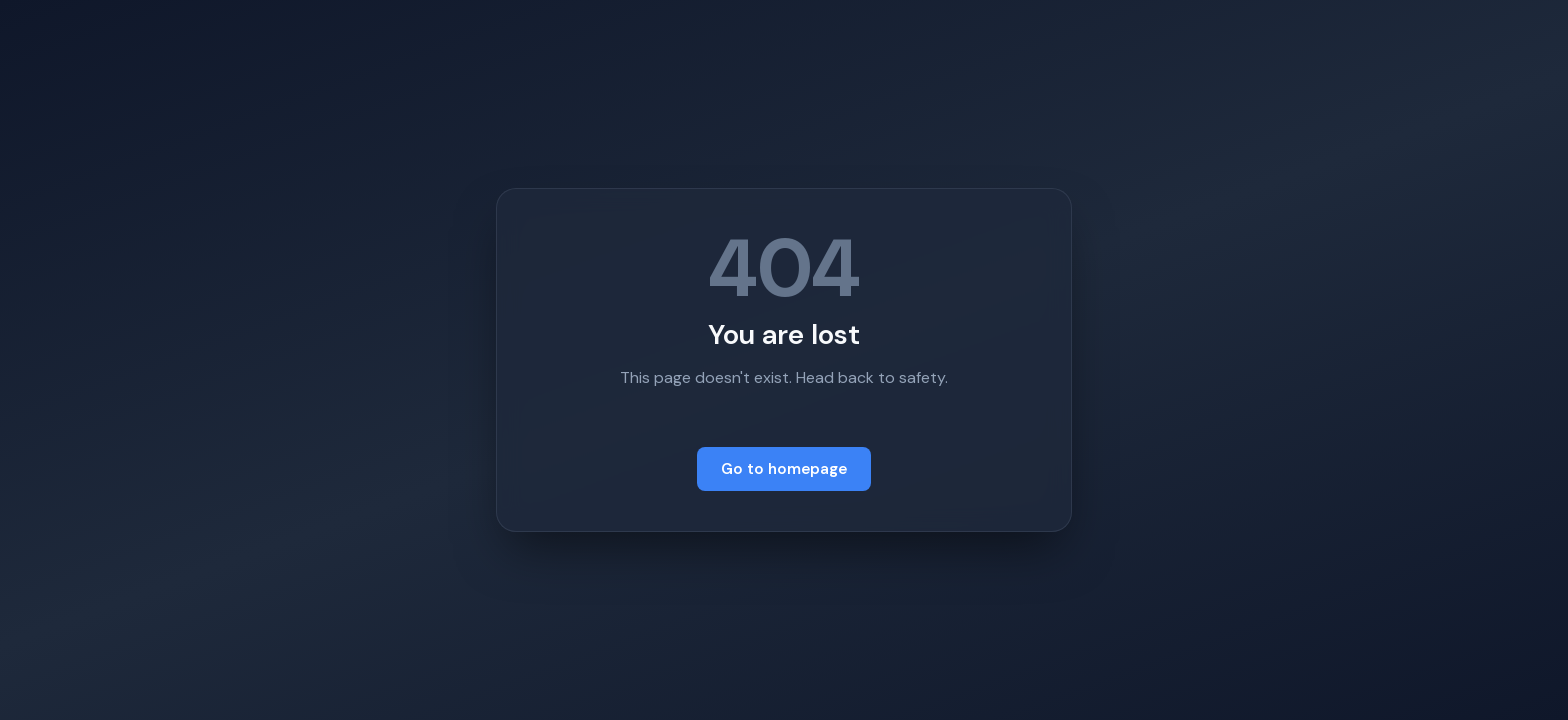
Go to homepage (784, 469)
